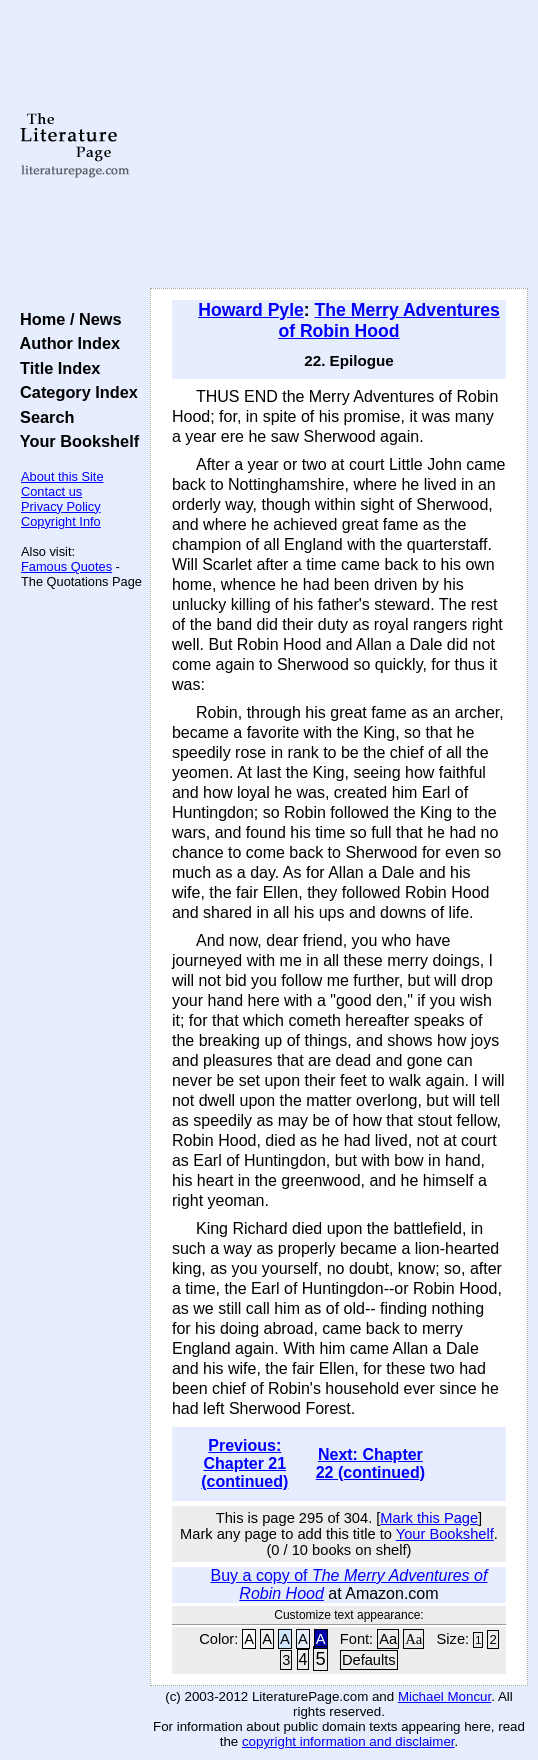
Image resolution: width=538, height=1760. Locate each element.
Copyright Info (61, 521)
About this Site (62, 476)
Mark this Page (429, 1518)
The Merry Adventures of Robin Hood (388, 320)
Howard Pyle (251, 310)
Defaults (369, 1660)
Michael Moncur (444, 1696)
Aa (388, 1639)
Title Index (55, 368)
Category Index (74, 392)
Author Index (65, 343)
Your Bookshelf (75, 441)
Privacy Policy (61, 506)
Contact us (51, 491)
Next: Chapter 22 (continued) (370, 1463)
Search (42, 417)
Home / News (66, 319)
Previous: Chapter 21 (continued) (244, 1463)
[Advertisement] (339, 145)
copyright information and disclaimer (348, 1741)
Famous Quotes (66, 566)
